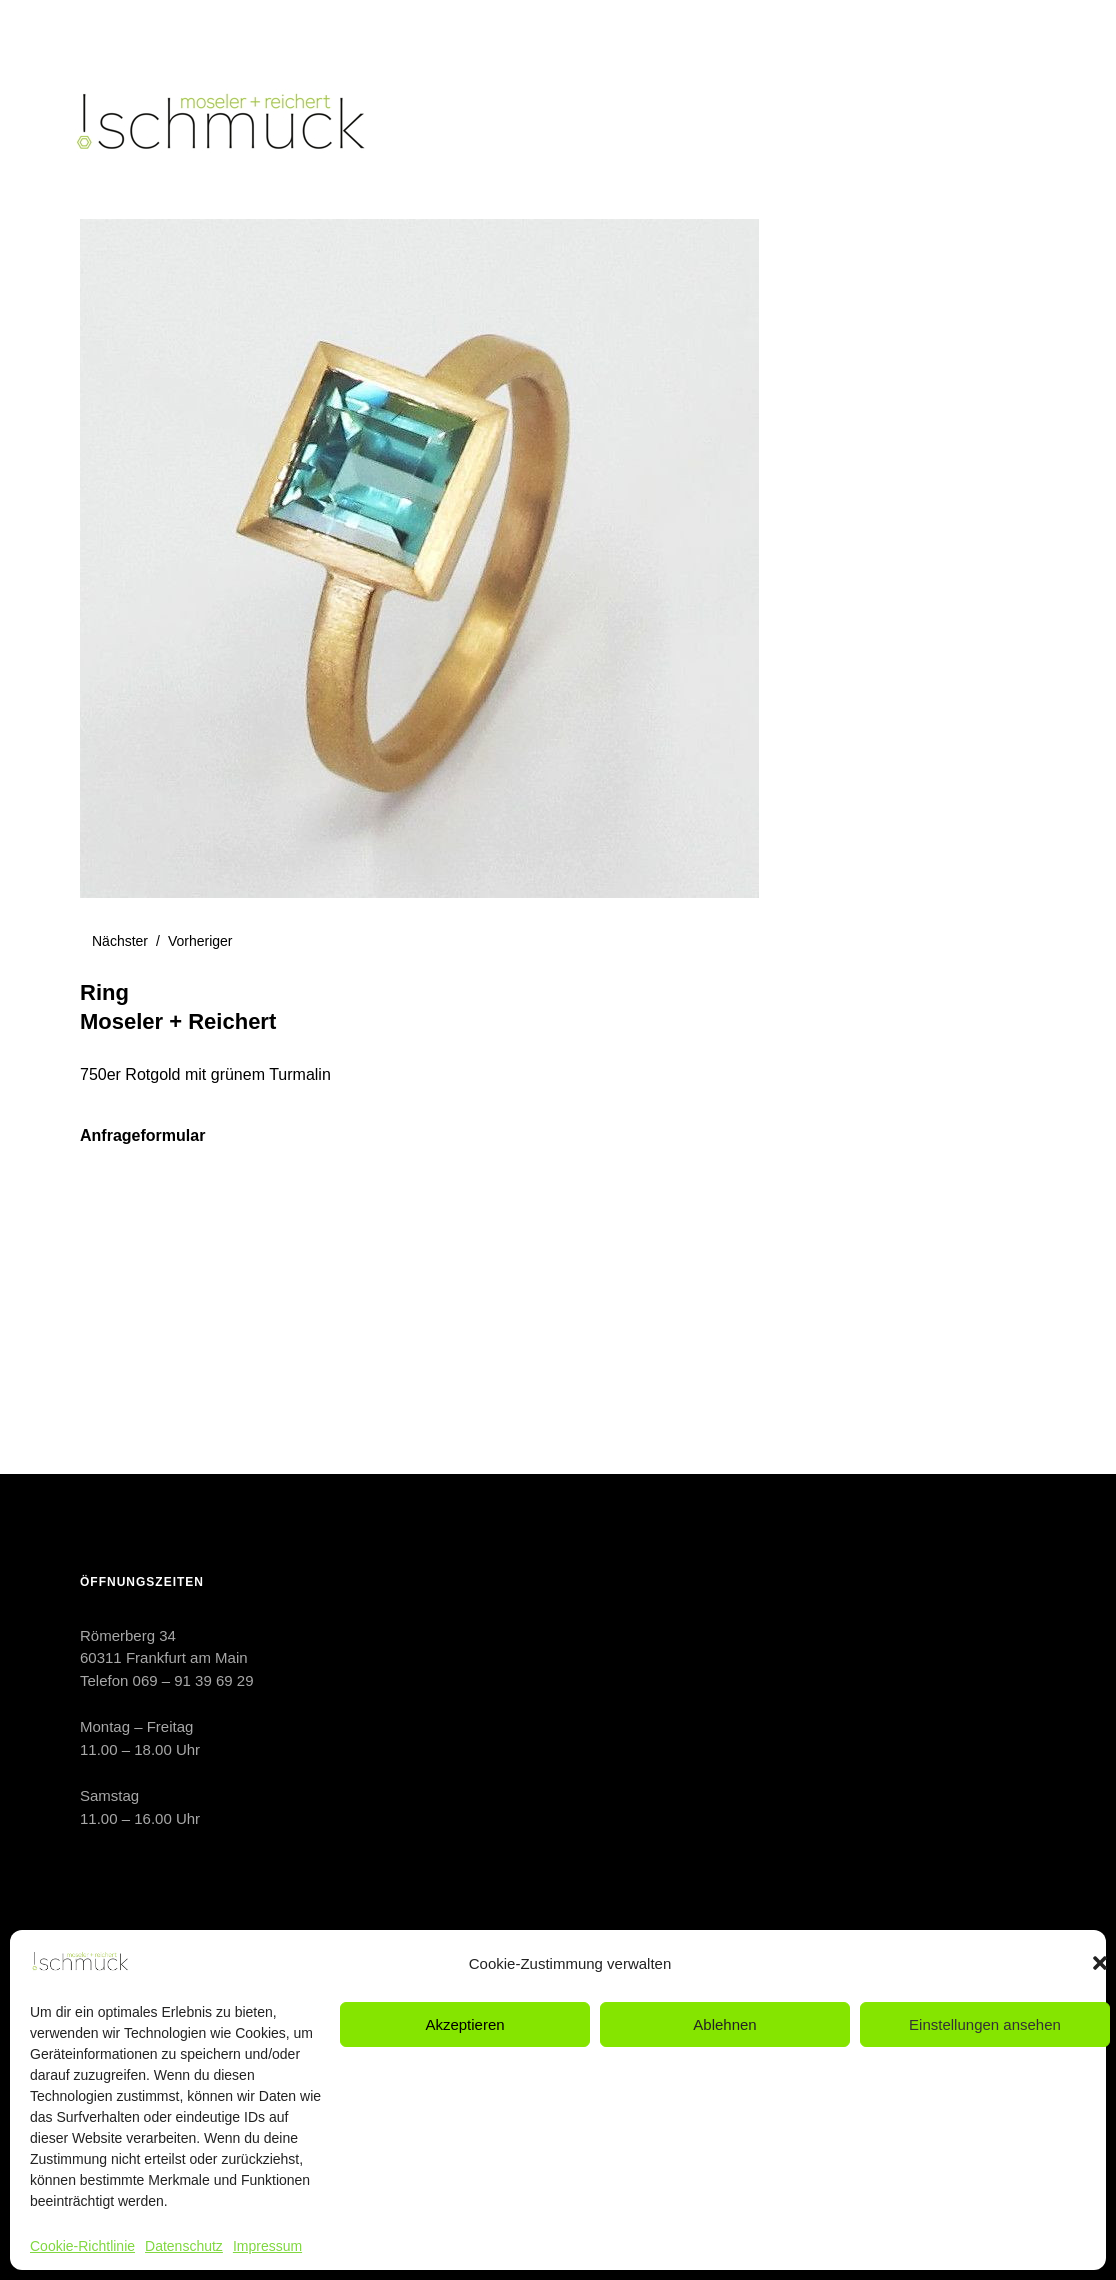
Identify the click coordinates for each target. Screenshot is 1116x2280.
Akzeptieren (464, 2024)
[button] (1100, 1963)
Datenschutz (184, 2246)
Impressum (267, 2246)
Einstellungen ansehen (985, 2024)
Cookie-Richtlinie (82, 2246)
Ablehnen (724, 2024)
